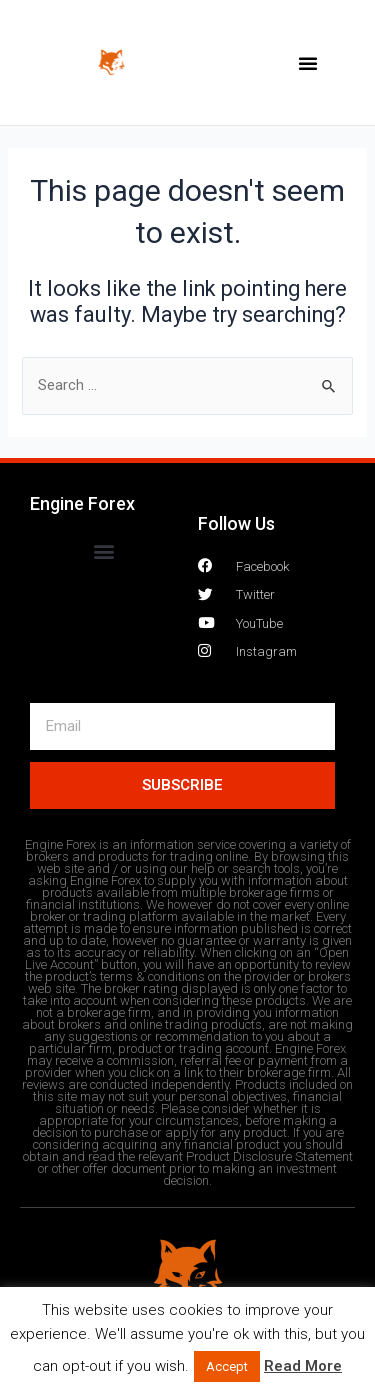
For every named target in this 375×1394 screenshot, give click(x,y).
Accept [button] (227, 1366)
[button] (308, 63)
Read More (303, 1366)
